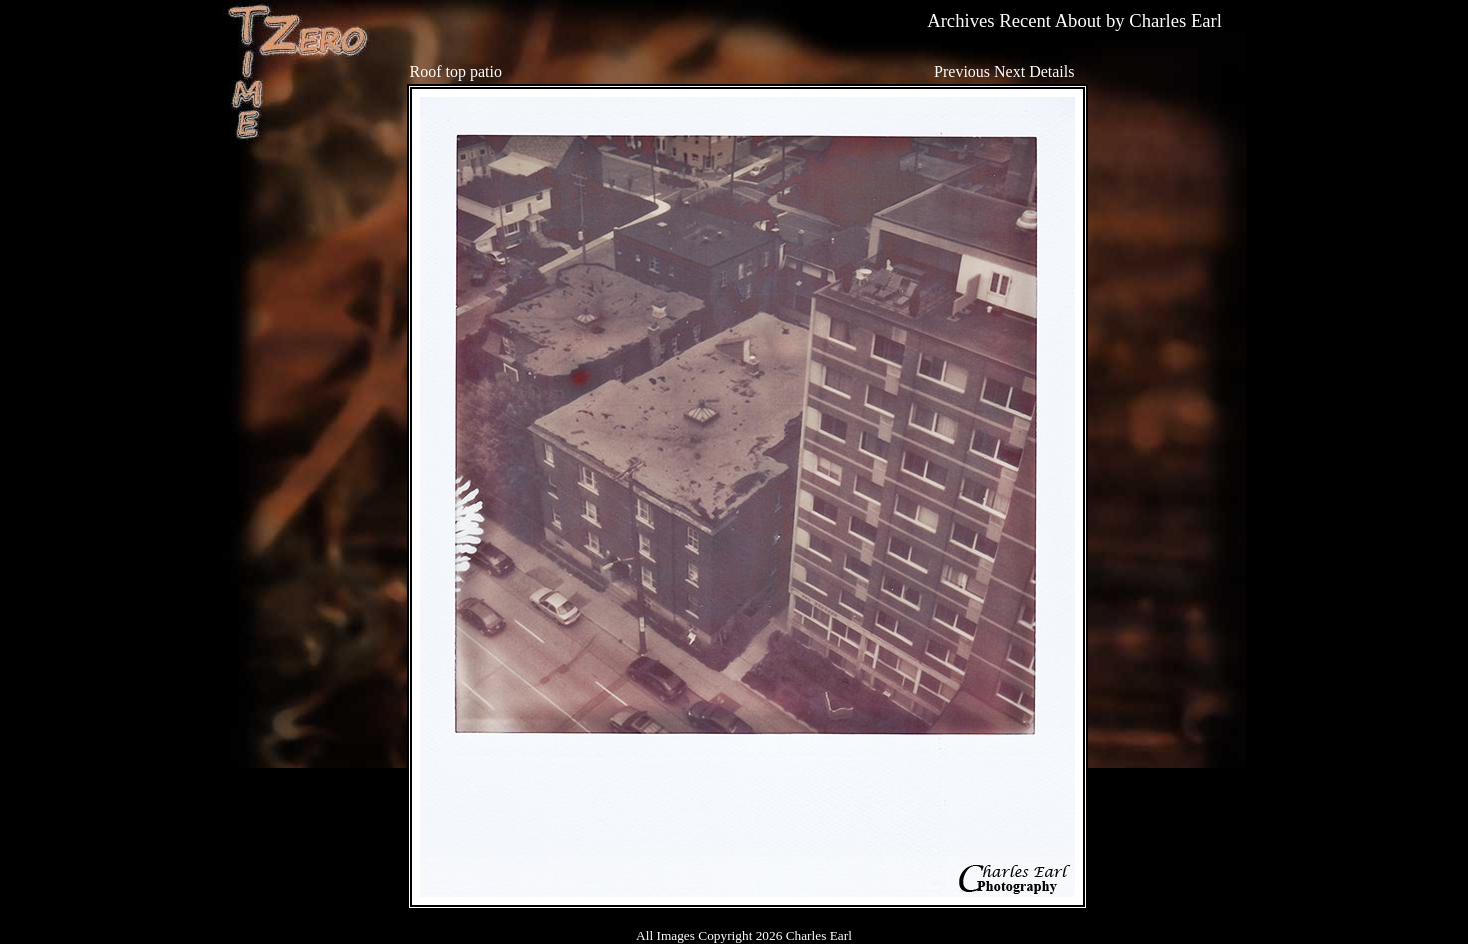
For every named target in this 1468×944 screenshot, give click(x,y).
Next (1009, 71)
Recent (1025, 20)
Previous (962, 71)
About (1078, 20)
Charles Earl (1175, 20)
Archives (960, 20)
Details (1051, 71)
